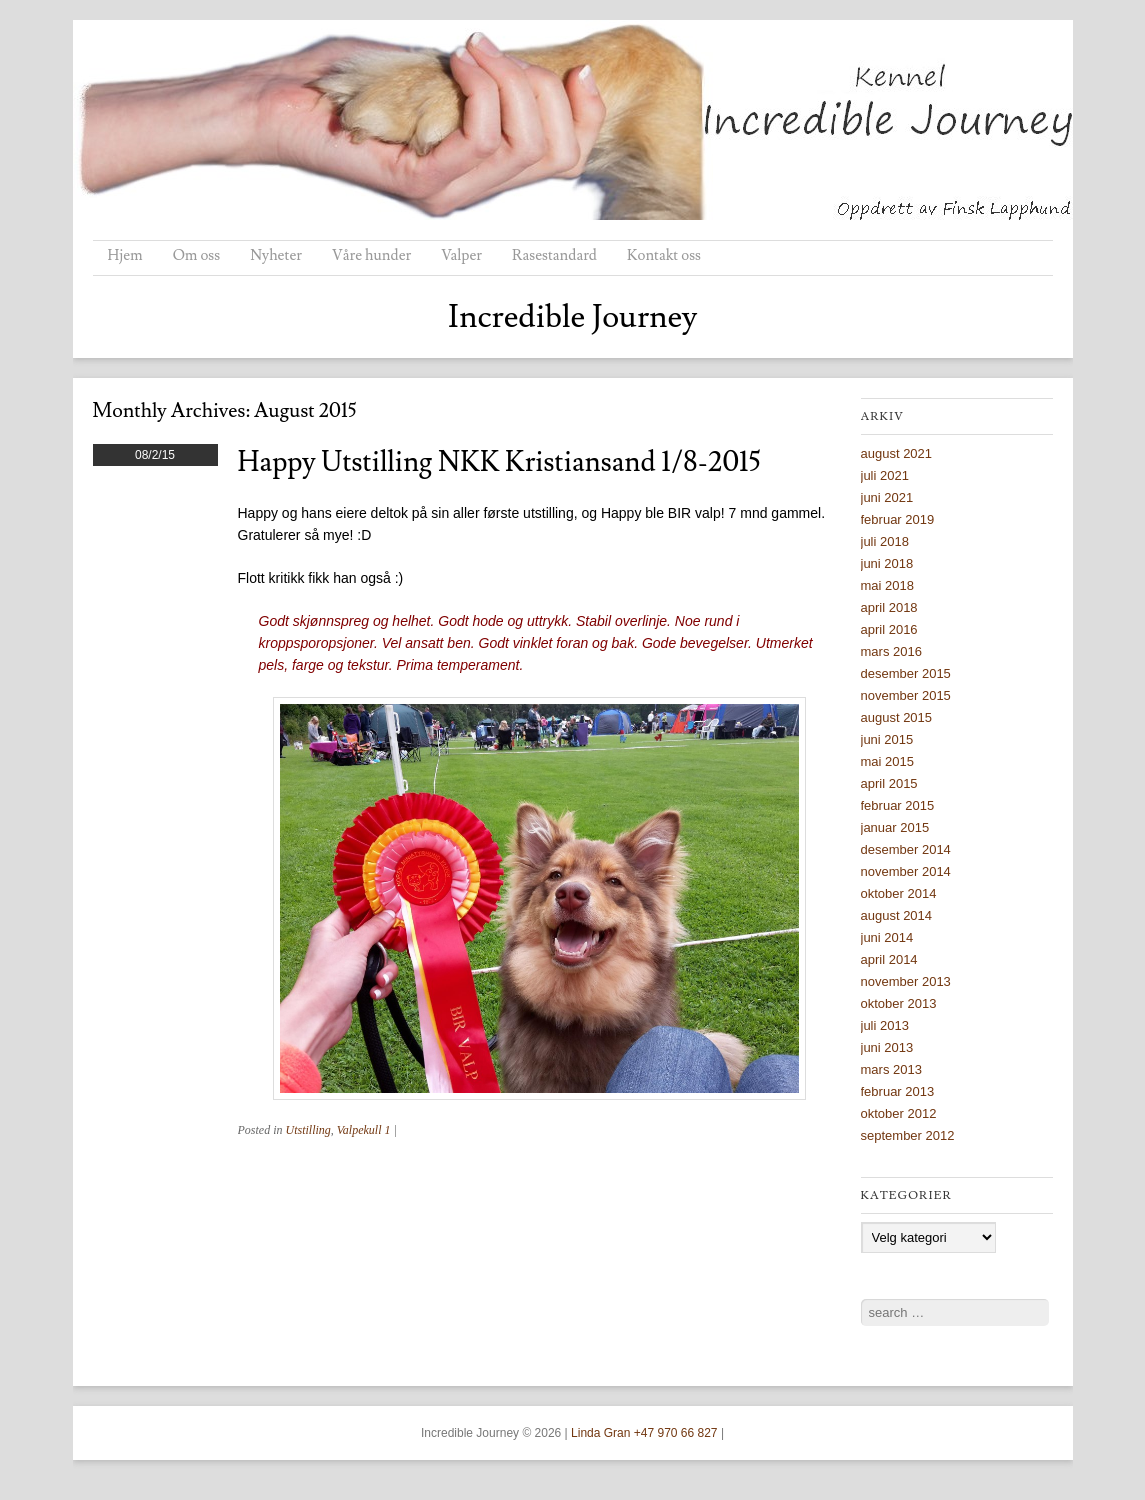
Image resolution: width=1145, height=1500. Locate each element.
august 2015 (897, 717)
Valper (461, 255)
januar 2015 (895, 827)
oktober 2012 (899, 1113)
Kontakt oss (664, 255)
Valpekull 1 (364, 1130)
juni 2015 (887, 739)
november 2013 (906, 981)
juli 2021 (885, 475)
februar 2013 (898, 1091)
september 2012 (908, 1135)
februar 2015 (898, 805)
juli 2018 (885, 541)
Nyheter (276, 255)
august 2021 (897, 453)
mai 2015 (887, 761)
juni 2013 (887, 1047)
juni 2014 (887, 937)
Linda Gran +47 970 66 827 (644, 1433)
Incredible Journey (573, 317)
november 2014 (906, 871)
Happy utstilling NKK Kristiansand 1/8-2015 (499, 462)
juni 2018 (887, 563)
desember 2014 (906, 849)
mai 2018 (887, 585)
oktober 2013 (899, 1003)
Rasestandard (554, 255)
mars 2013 (891, 1069)
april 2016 (889, 629)
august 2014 (897, 915)
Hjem (125, 255)
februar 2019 (898, 519)
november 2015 (906, 695)
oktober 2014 (899, 893)
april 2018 (889, 607)
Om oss (197, 255)
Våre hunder (371, 255)
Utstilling (308, 1130)
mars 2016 (891, 651)
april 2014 (889, 959)
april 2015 (889, 783)
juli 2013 (885, 1025)
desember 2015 (906, 673)
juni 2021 (887, 497)
